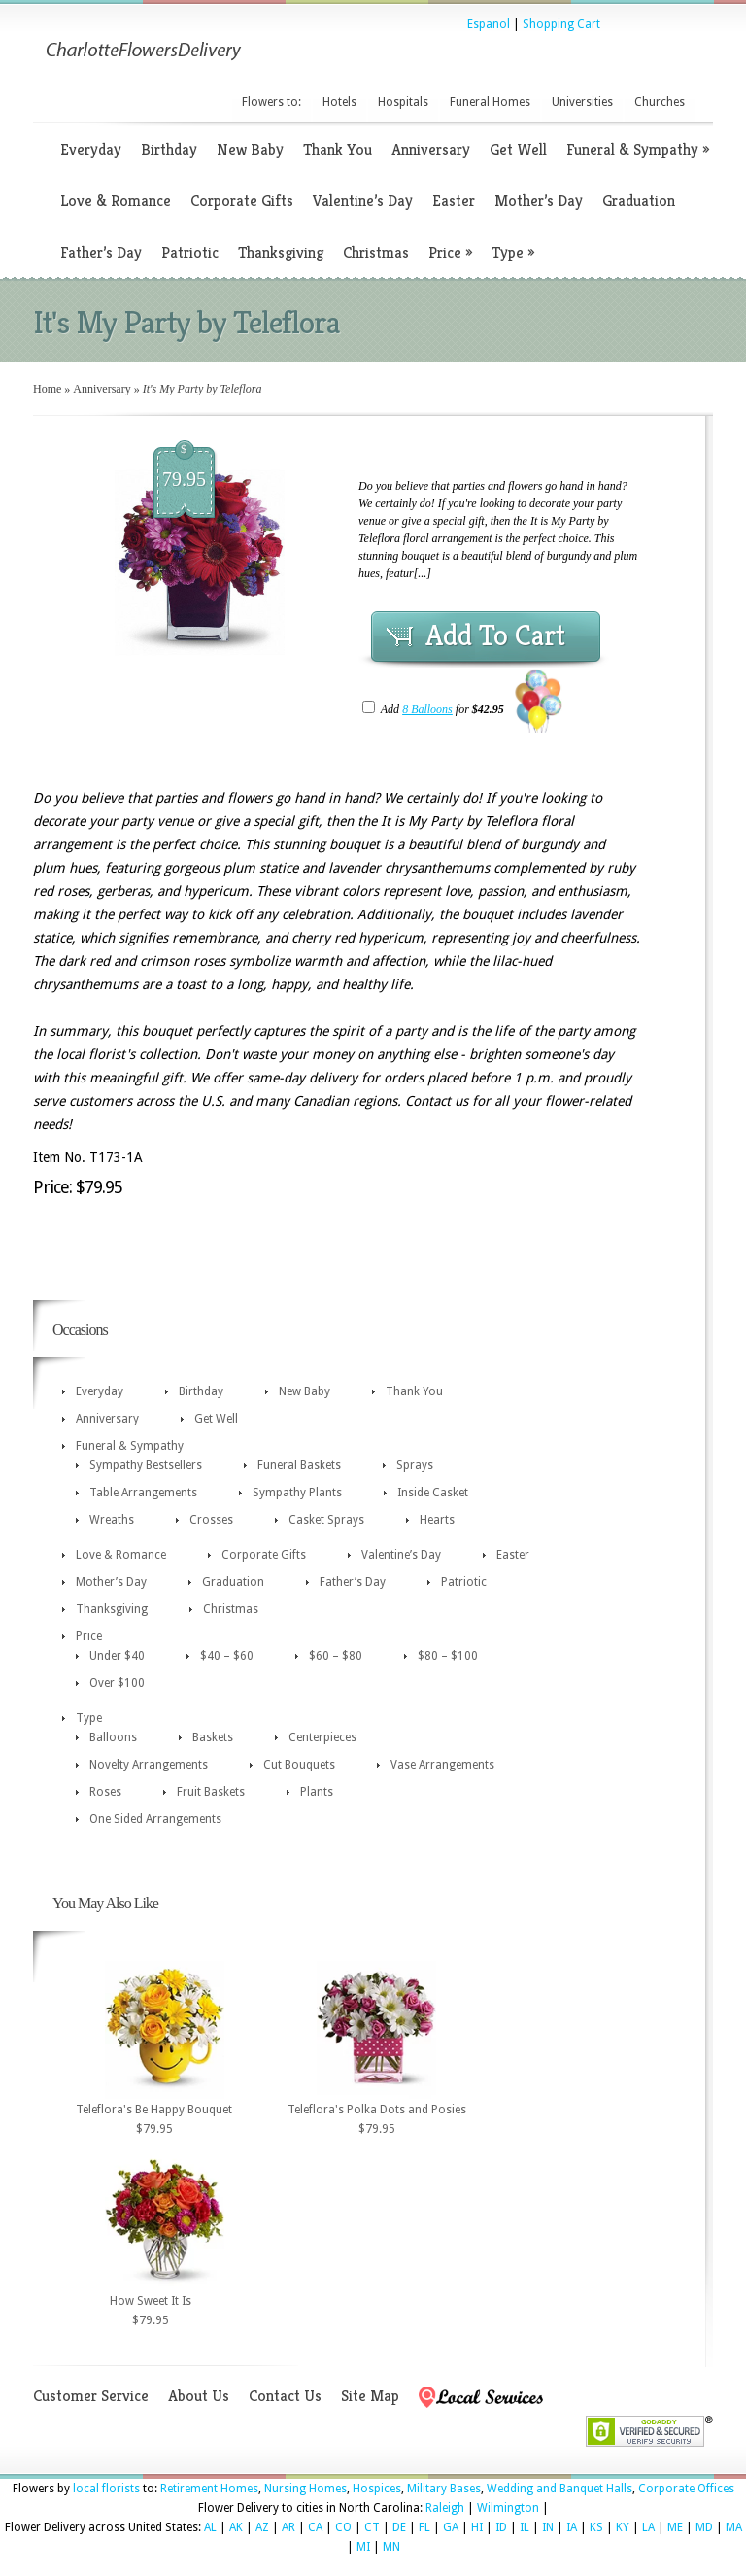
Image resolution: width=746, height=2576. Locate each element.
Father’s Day (101, 252)
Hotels (339, 102)
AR (288, 2527)
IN (548, 2527)
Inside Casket (432, 1492)
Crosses (211, 1520)
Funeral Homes (490, 102)
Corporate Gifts (241, 200)
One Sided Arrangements (155, 1819)
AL (210, 2527)
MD (704, 2527)
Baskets (212, 1737)
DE (399, 2527)
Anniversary (430, 149)
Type (513, 252)
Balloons (113, 1737)
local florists (106, 2488)
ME (675, 2527)
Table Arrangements (143, 1492)
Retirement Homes (209, 2488)
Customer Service (91, 2396)
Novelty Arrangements (148, 1764)
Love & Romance (115, 200)
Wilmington (508, 2508)
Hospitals (403, 102)
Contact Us (285, 2396)
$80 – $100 (448, 1656)
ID (501, 2527)
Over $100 (117, 1683)
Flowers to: (271, 102)
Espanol (488, 24)
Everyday (90, 149)
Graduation (638, 200)
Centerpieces (322, 1737)
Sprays (414, 1465)
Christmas (376, 252)
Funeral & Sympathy (637, 149)
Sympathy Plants (297, 1492)
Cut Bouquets (299, 1764)
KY (622, 2527)
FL (424, 2527)
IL (524, 2527)
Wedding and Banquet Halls (559, 2488)
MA (734, 2527)
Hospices (377, 2488)
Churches (659, 102)
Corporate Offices (686, 2488)
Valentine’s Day (363, 200)
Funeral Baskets (299, 1465)
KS (596, 2527)
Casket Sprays (326, 1520)
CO (343, 2527)
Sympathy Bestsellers (145, 1465)
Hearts (437, 1520)
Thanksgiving (280, 252)
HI (477, 2527)
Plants (316, 1792)
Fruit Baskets (211, 1792)
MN (391, 2547)
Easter (453, 200)
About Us (198, 2396)
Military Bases (444, 2488)
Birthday (169, 149)
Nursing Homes (305, 2488)
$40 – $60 (227, 1656)
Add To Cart (495, 635)
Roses (105, 1792)
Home (47, 388)
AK (236, 2527)
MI (363, 2547)
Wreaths (111, 1520)
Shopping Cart (561, 24)
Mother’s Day (538, 200)
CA (315, 2527)
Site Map (370, 2396)
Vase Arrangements (442, 1764)
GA (450, 2527)
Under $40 (117, 1656)
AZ (262, 2527)
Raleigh (444, 2508)
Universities (582, 102)
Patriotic (190, 252)
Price (450, 252)
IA (571, 2527)
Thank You (337, 149)
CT (372, 2527)
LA (648, 2527)
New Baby (250, 149)
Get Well (518, 149)
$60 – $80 (335, 1656)
